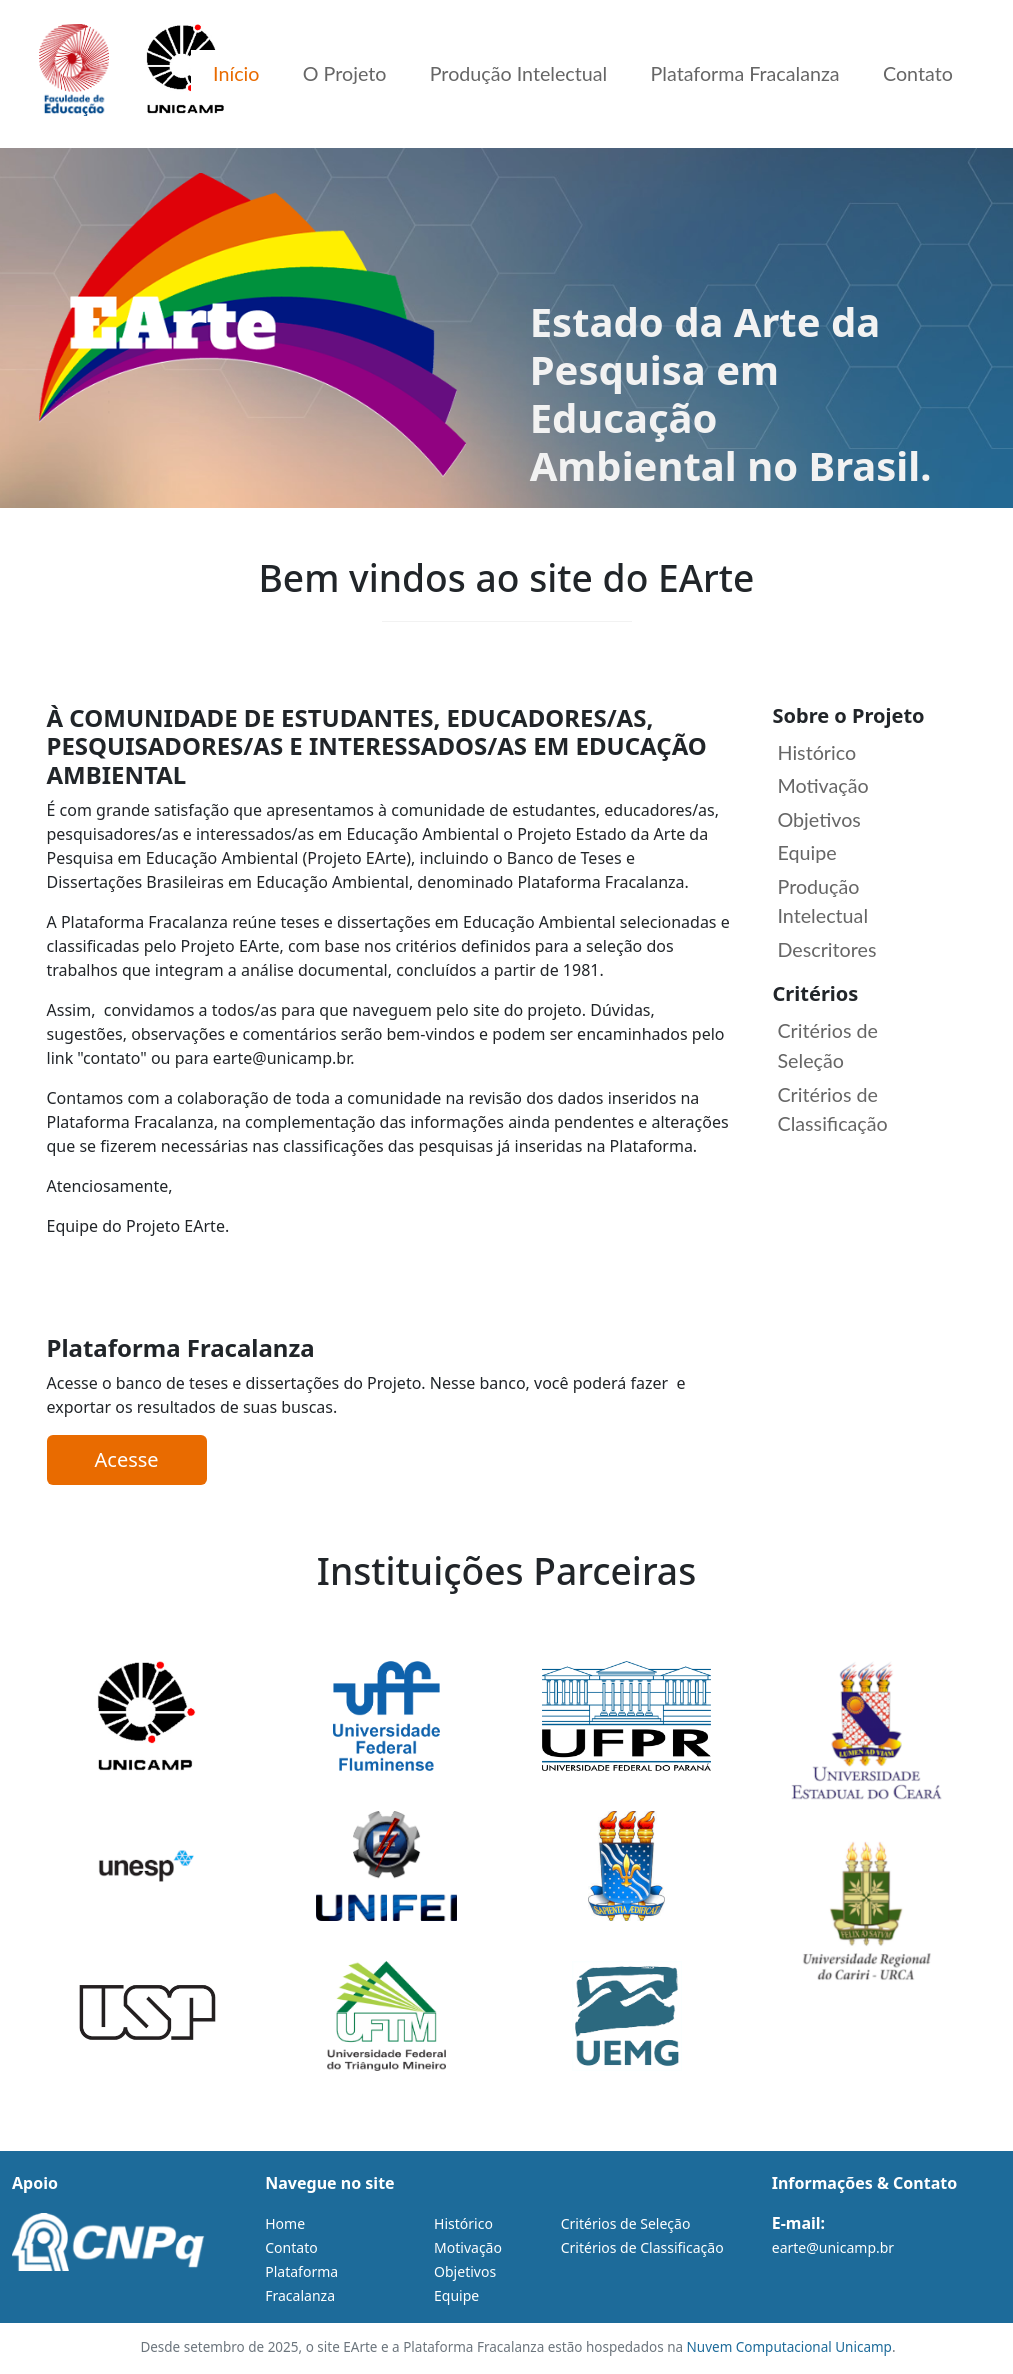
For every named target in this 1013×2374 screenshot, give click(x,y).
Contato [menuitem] (915, 75)
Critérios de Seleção (829, 1050)
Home (285, 2223)
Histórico (818, 753)
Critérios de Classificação (834, 1114)
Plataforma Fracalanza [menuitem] (735, 75)
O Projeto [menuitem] (320, 75)
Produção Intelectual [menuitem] (501, 75)
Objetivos (820, 821)
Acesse (127, 1459)
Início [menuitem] (206, 75)
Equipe (808, 855)
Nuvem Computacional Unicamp (789, 2347)
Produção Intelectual (824, 904)
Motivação (824, 787)
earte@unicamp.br (833, 2247)
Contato (291, 2247)
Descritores (828, 953)
